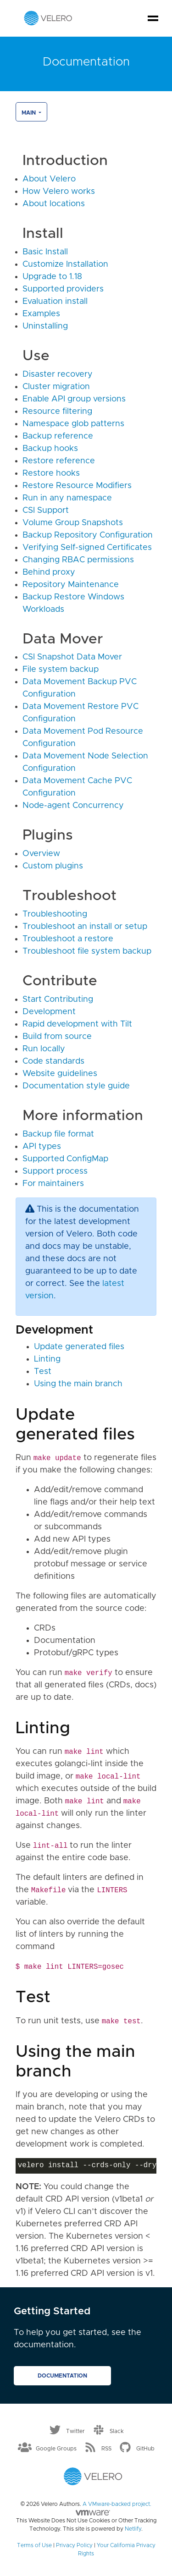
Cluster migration (56, 387)
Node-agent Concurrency (73, 806)
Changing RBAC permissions (78, 560)
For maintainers (53, 1184)
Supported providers (63, 289)
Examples (41, 314)
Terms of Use (34, 2545)
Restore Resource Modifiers (77, 486)
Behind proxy (48, 572)
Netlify (133, 2529)
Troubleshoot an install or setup (84, 927)
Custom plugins (52, 866)
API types (41, 1146)
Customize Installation (65, 264)
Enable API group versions (74, 399)
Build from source (57, 1037)
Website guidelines (59, 1074)
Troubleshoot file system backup (86, 951)
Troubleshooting (54, 914)
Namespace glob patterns (73, 424)
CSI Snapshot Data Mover (72, 657)
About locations (53, 204)
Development (49, 1012)
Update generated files (79, 1347)
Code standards (53, 1061)
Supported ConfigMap (65, 1159)
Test (42, 1372)
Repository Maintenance (70, 585)
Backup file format (58, 1134)
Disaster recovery (57, 374)
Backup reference (57, 436)
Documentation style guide (76, 1086)
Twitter (75, 2431)
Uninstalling (45, 326)
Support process (55, 1171)
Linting (47, 1359)
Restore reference (58, 461)
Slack (117, 2431)
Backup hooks (50, 449)
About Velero (49, 179)
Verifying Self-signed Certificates (87, 548)
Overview (41, 854)
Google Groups (56, 2448)
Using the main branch (78, 1384)
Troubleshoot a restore (67, 939)
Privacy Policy (74, 2545)
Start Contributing (57, 999)
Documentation (62, 2375)
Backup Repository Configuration (87, 535)
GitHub (145, 2448)
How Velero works (58, 191)
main (29, 112)
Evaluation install (55, 301)
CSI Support (45, 510)
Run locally (43, 1049)
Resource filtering (57, 411)
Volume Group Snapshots (72, 523)
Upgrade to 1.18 (52, 277)
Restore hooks (51, 473)
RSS (106, 2448)
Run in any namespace (67, 498)
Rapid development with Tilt (77, 1024)
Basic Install (45, 252)
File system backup (60, 669)
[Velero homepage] (48, 18)
